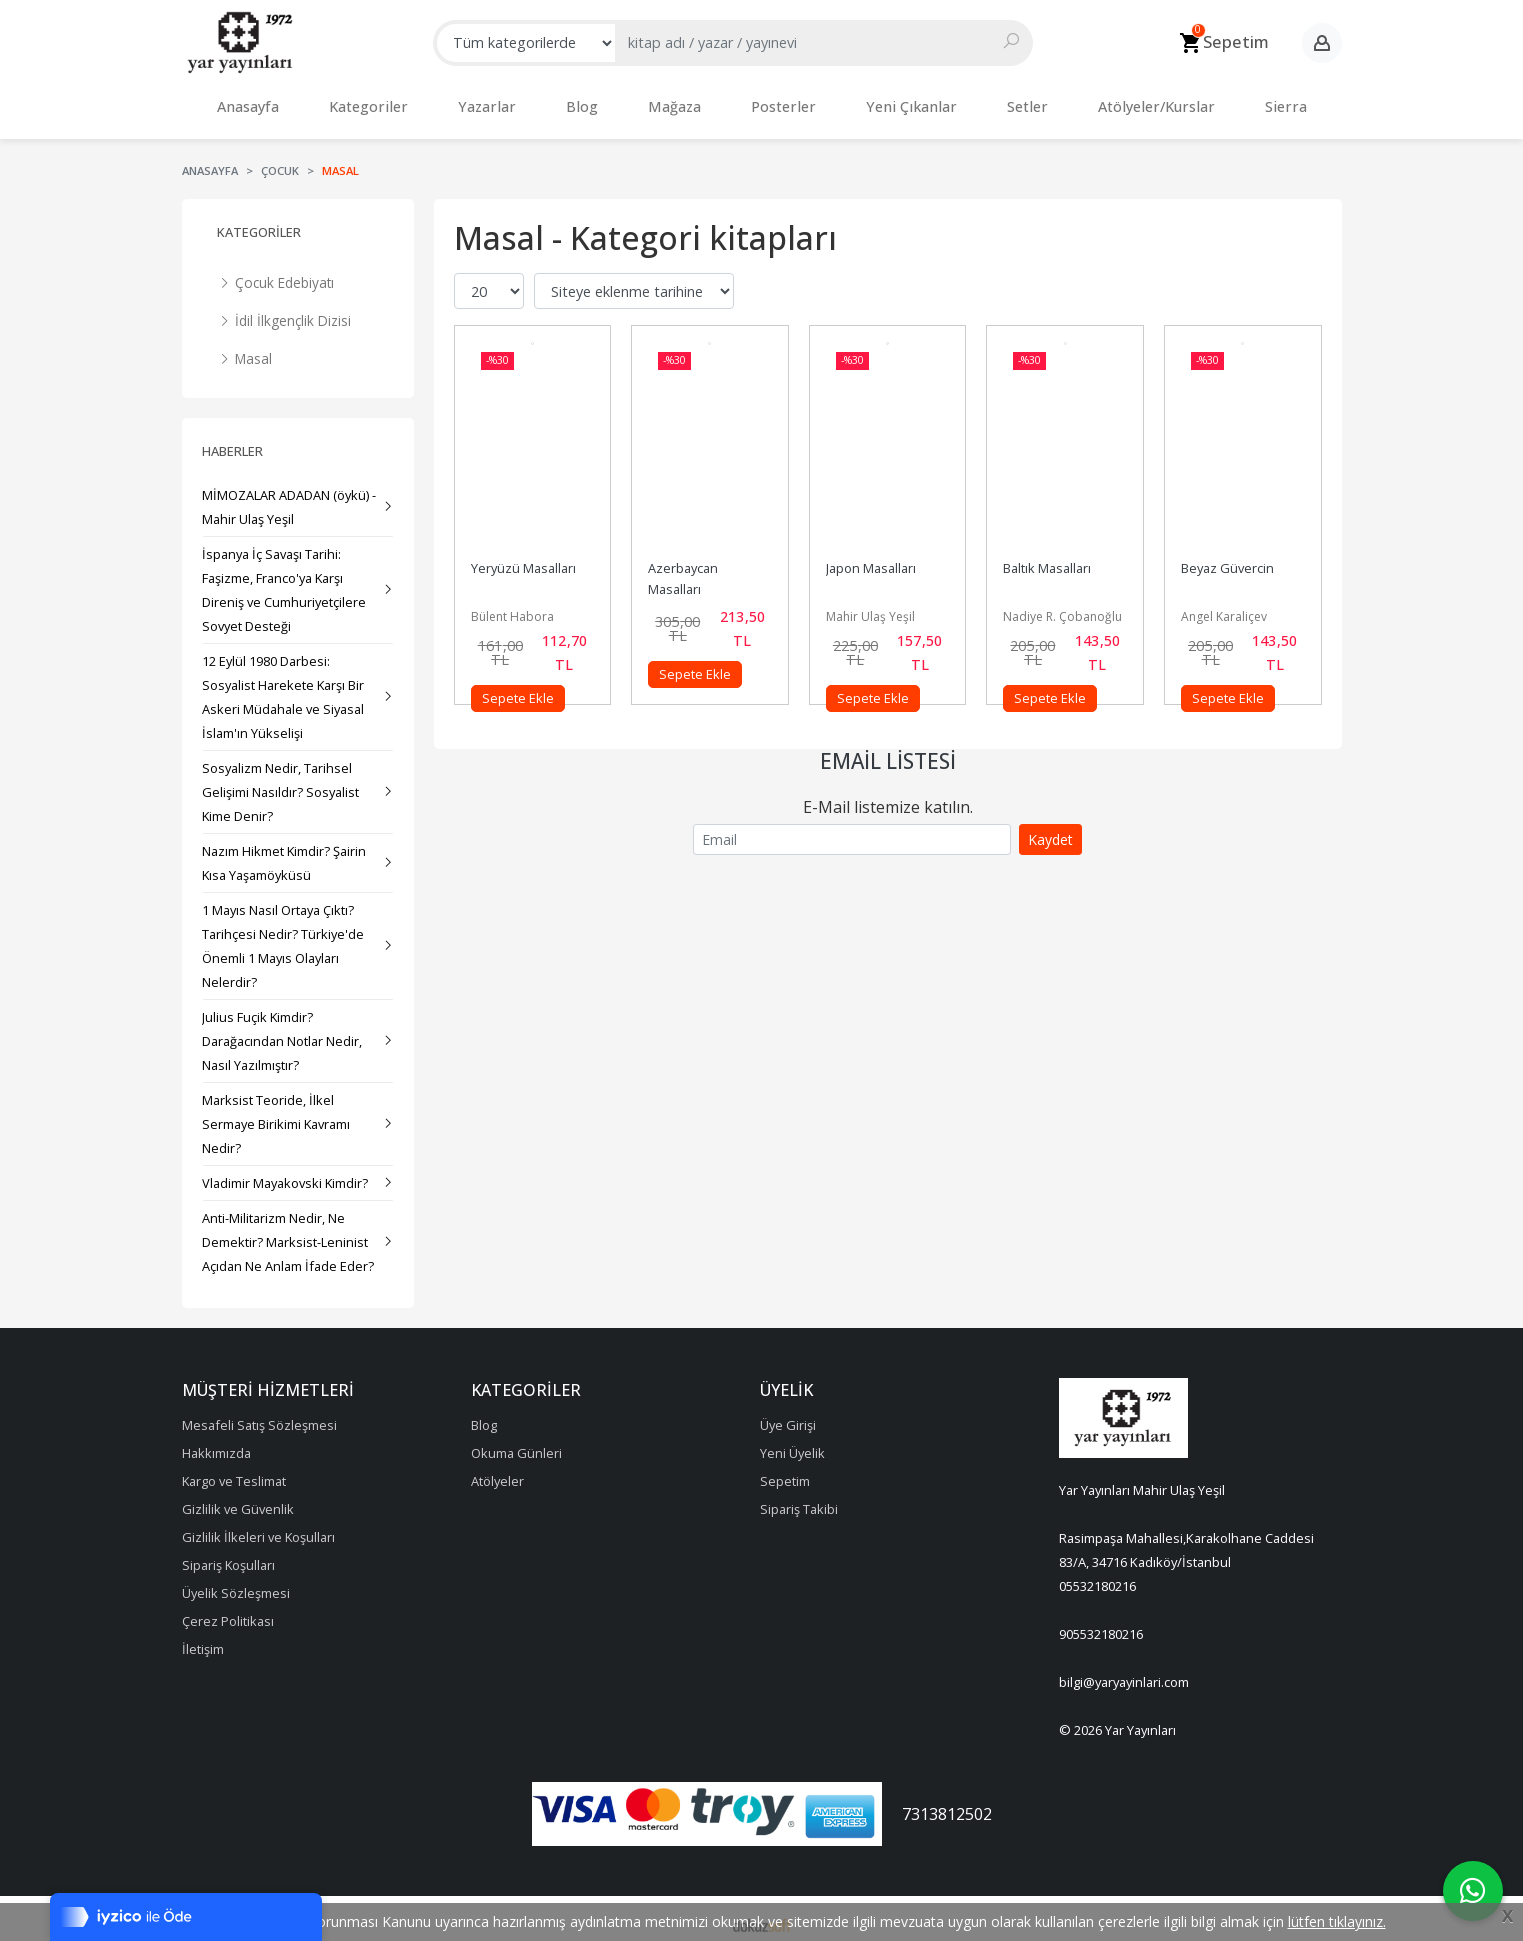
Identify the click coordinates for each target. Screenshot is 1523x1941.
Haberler (232, 441)
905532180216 (1101, 1624)
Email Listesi (888, 751)
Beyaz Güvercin (1227, 558)
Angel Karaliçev (1224, 606)
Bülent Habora (512, 606)
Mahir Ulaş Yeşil (870, 606)
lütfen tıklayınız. (1337, 1921)
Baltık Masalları (1047, 558)
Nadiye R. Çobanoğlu (1062, 606)
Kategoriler (259, 222)
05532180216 (1097, 1576)
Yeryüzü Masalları (523, 558)
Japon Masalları (871, 558)
